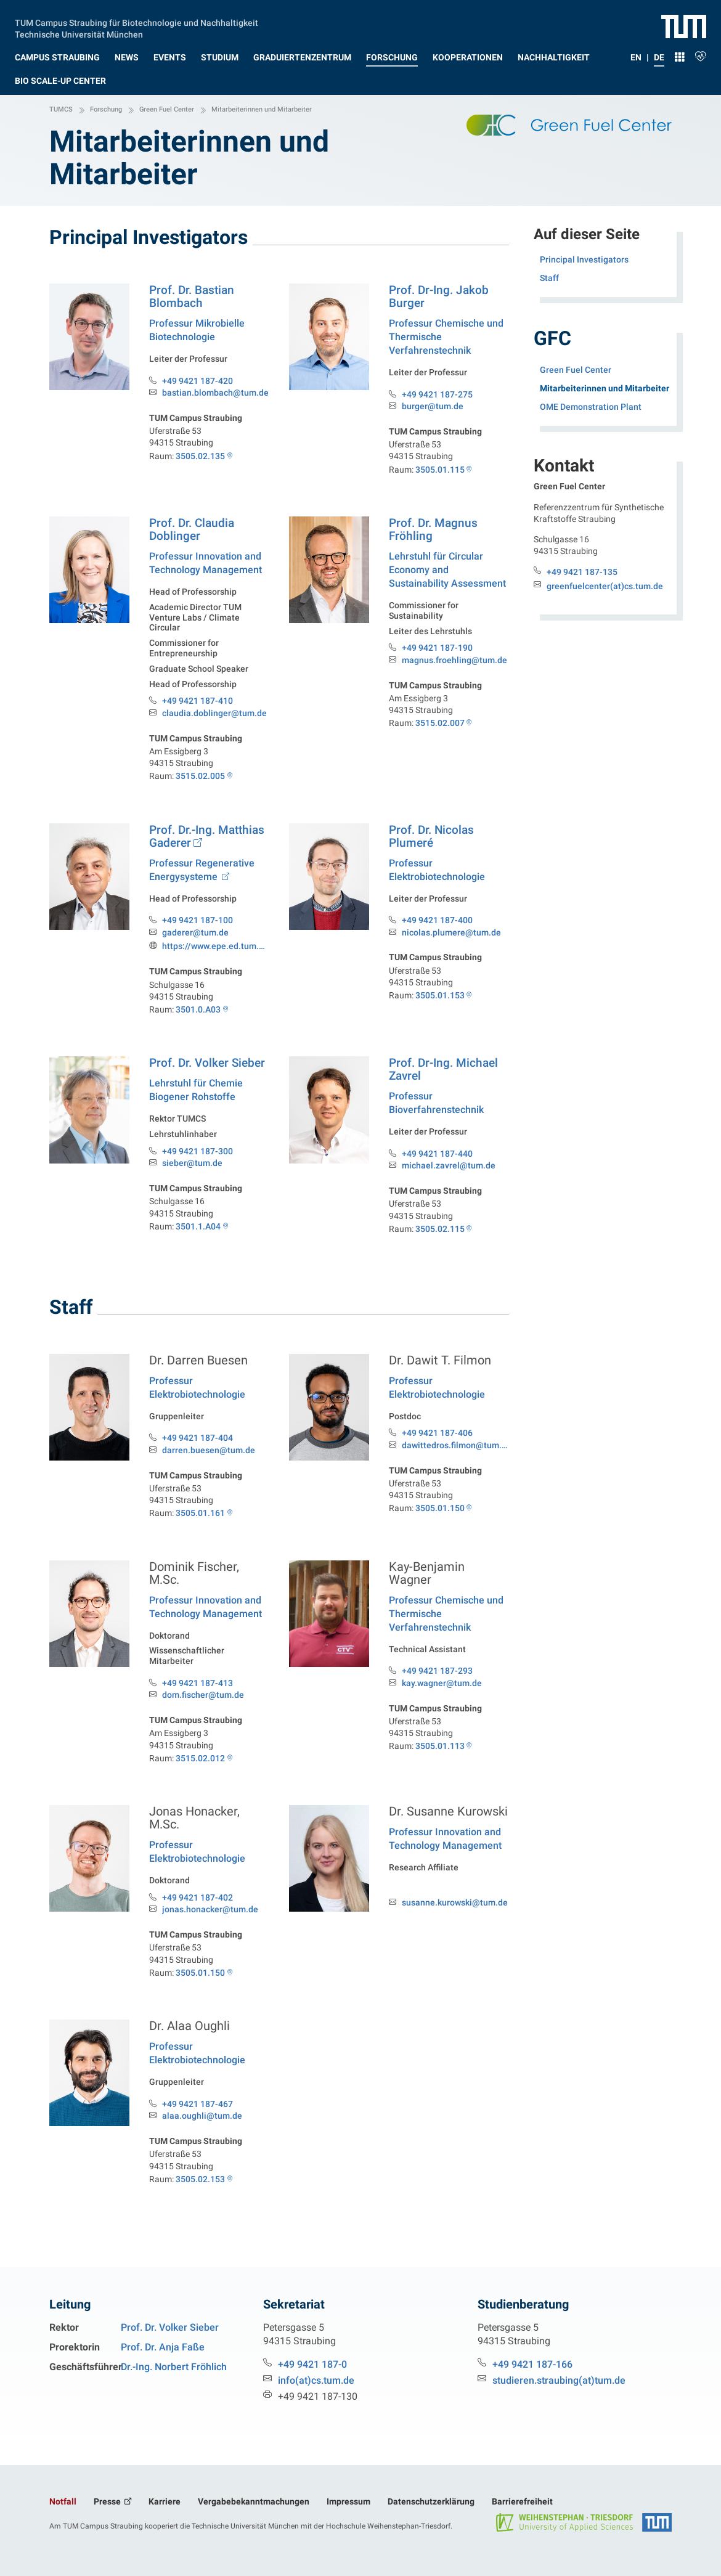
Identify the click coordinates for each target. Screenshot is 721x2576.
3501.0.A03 (198, 1009)
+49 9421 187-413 (197, 1693)
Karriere (165, 2501)
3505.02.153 (200, 2190)
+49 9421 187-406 (437, 1443)
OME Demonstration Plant (591, 407)
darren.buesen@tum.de (208, 1460)
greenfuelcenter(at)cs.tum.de (605, 586)
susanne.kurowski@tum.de (455, 1912)
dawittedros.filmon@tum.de (455, 1456)
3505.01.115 (440, 470)
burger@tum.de (432, 406)
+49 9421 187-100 (197, 920)
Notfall (62, 2501)
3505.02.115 (440, 1229)
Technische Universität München (79, 33)
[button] (57, 55)
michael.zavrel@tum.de (448, 1165)
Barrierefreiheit (522, 2501)
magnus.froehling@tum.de (454, 660)
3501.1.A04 (198, 1239)
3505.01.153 (440, 995)
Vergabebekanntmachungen (253, 2501)
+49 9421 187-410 (197, 701)
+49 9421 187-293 (437, 1681)
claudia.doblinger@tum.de (214, 713)
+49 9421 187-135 (582, 572)
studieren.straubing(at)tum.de (558, 2380)
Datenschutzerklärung (431, 2501)
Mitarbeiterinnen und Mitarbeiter (608, 387)
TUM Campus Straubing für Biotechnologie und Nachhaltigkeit (136, 21)
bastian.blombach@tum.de (215, 392)
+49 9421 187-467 (197, 2114)
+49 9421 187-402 (197, 1908)
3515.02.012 (200, 1769)
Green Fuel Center (575, 370)
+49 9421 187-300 (197, 1164)
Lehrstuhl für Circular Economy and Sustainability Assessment (447, 569)
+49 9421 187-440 (437, 1154)
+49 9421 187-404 (197, 1448)
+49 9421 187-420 (197, 381)
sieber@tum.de (192, 1176)
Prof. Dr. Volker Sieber (170, 2327)
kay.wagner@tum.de (442, 1693)
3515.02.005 (200, 776)
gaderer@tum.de (195, 932)
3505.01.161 (200, 1523)
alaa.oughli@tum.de (202, 2126)
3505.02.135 (200, 456)
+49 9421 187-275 (437, 394)
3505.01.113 (440, 1756)
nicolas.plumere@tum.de (451, 932)
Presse (108, 2501)
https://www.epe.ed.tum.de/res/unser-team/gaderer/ (215, 946)
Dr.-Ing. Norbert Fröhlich (174, 2367)
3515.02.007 (440, 723)
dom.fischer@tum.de (203, 1705)
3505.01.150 (440, 1518)
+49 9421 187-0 (312, 2364)
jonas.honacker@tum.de (210, 1920)
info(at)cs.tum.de (316, 2380)
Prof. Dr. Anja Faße (163, 2347)
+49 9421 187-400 (437, 920)
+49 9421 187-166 (532, 2364)
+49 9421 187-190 (437, 648)
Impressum (348, 2501)
